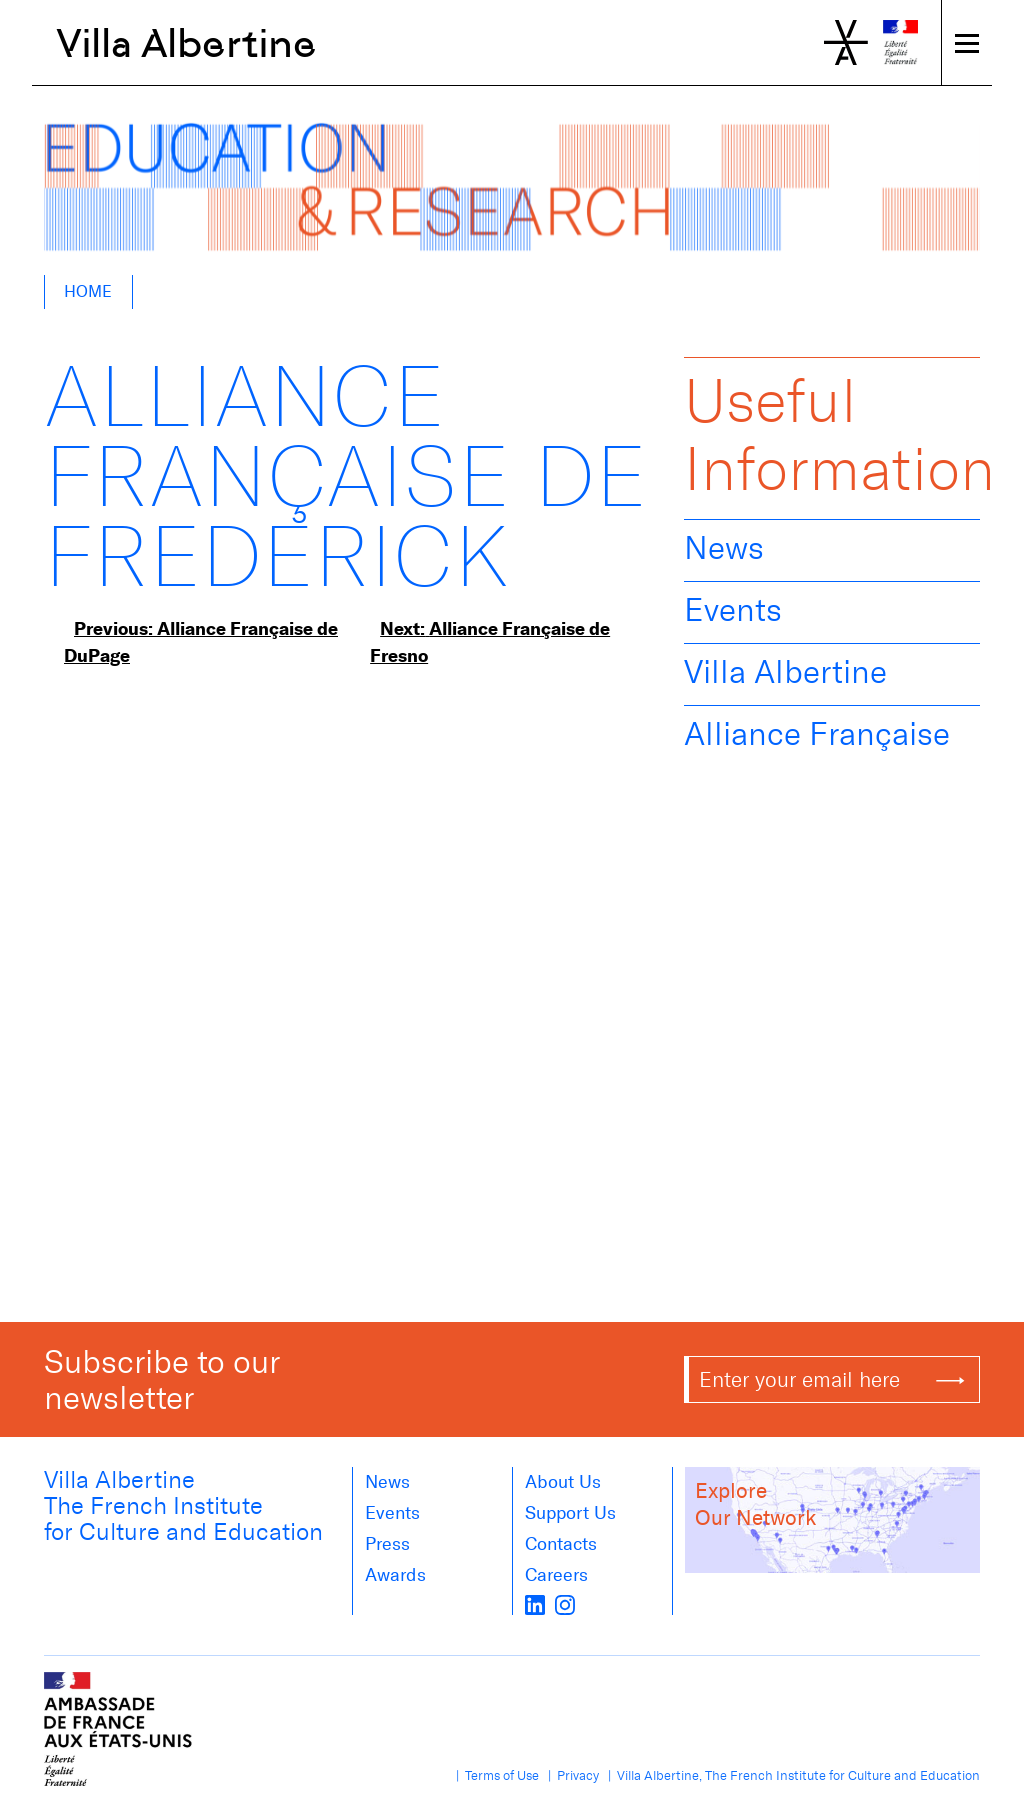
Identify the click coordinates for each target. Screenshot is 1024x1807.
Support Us (570, 1513)
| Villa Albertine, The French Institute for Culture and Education (791, 1775)
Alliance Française (817, 734)
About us (563, 1482)
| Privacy (570, 1775)
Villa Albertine (186, 43)
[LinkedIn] (535, 1603)
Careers (556, 1575)
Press (387, 1544)
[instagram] (565, 1603)
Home (88, 291)
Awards (395, 1575)
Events (733, 610)
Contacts (561, 1544)
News (724, 548)
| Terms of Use (494, 1775)
